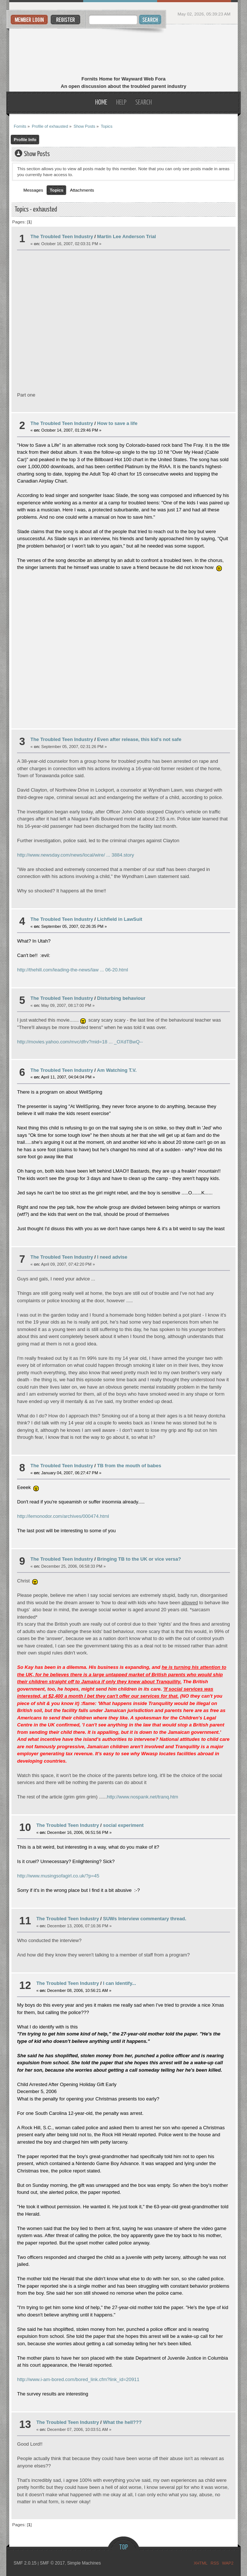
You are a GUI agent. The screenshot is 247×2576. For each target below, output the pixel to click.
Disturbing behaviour (121, 998)
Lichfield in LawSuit (119, 919)
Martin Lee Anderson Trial (126, 236)
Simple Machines (84, 2563)
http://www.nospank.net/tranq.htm (142, 1797)
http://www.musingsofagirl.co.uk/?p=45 (58, 1876)
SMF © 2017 (52, 2563)
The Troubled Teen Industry (61, 236)
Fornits (124, 51)
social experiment (123, 1825)
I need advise (112, 1257)
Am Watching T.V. (116, 1070)
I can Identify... (119, 1983)
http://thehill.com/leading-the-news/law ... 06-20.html (72, 970)
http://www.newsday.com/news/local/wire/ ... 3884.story (75, 855)
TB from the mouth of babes (129, 1465)
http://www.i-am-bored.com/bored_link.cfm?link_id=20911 (78, 2379)
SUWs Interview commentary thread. (144, 1918)
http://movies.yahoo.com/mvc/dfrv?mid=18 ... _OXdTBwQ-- (80, 1042)
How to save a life (117, 423)
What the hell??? (122, 2422)
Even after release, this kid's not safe (139, 739)
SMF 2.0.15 (25, 2563)
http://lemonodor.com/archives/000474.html (63, 1516)
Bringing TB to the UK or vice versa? (139, 1559)
